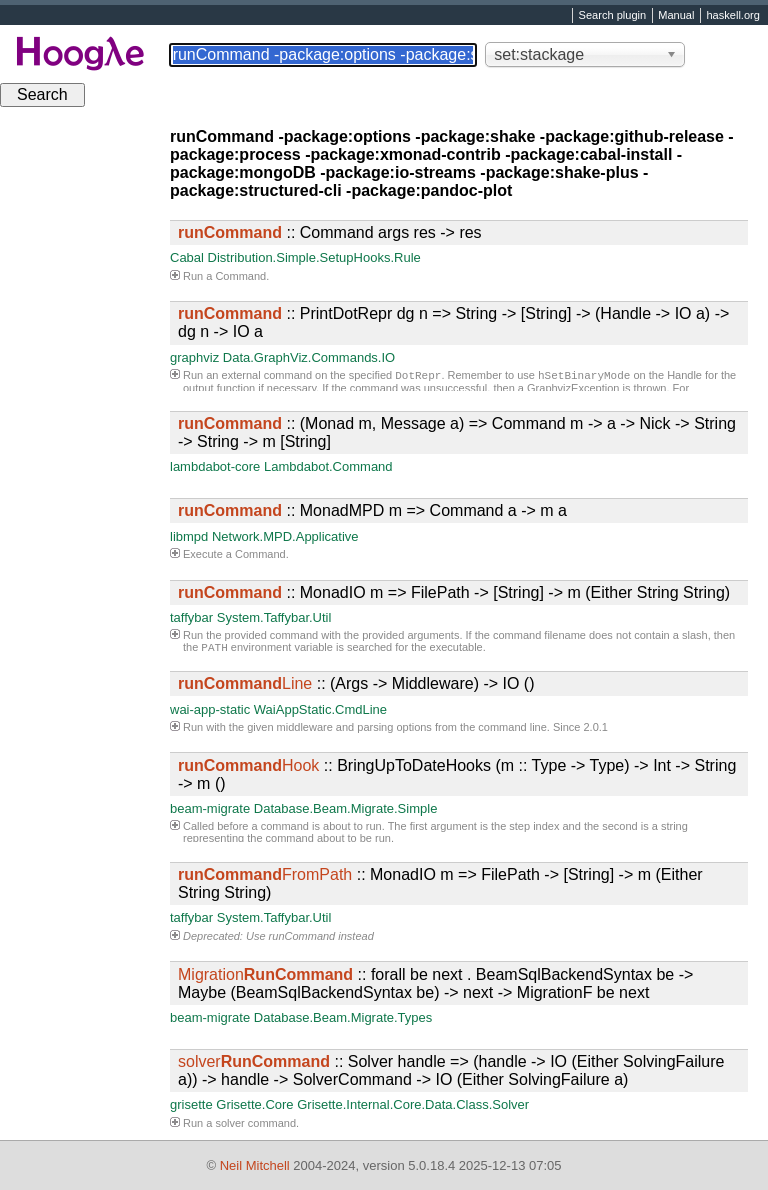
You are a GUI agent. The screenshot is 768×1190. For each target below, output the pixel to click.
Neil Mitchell (255, 1165)
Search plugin (613, 16)
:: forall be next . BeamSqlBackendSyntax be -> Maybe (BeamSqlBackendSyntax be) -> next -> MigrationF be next (435, 983)
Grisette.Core (254, 1104)
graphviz (194, 357)
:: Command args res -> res (330, 232)
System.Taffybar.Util (274, 617)
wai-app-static (210, 709)
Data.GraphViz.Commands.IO (309, 357)
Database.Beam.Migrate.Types (343, 1017)
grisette (191, 1104)
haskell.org (732, 16)
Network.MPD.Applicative (285, 536)
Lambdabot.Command (328, 466)
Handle (684, 377)
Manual (676, 16)
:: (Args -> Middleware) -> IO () (356, 683)
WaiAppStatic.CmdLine (320, 709)
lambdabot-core (215, 466)
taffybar (191, 617)
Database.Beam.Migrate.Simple (346, 808)
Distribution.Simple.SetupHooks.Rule (314, 257)
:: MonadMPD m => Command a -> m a (372, 510)
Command (240, 276)
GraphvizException (573, 390)
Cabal (187, 257)
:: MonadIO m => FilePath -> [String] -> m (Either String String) (454, 592)
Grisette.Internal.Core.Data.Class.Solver (413, 1104)
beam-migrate (210, 808)
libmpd (189, 536)
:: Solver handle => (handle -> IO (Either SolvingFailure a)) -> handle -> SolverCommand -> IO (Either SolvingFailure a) (451, 1070)
